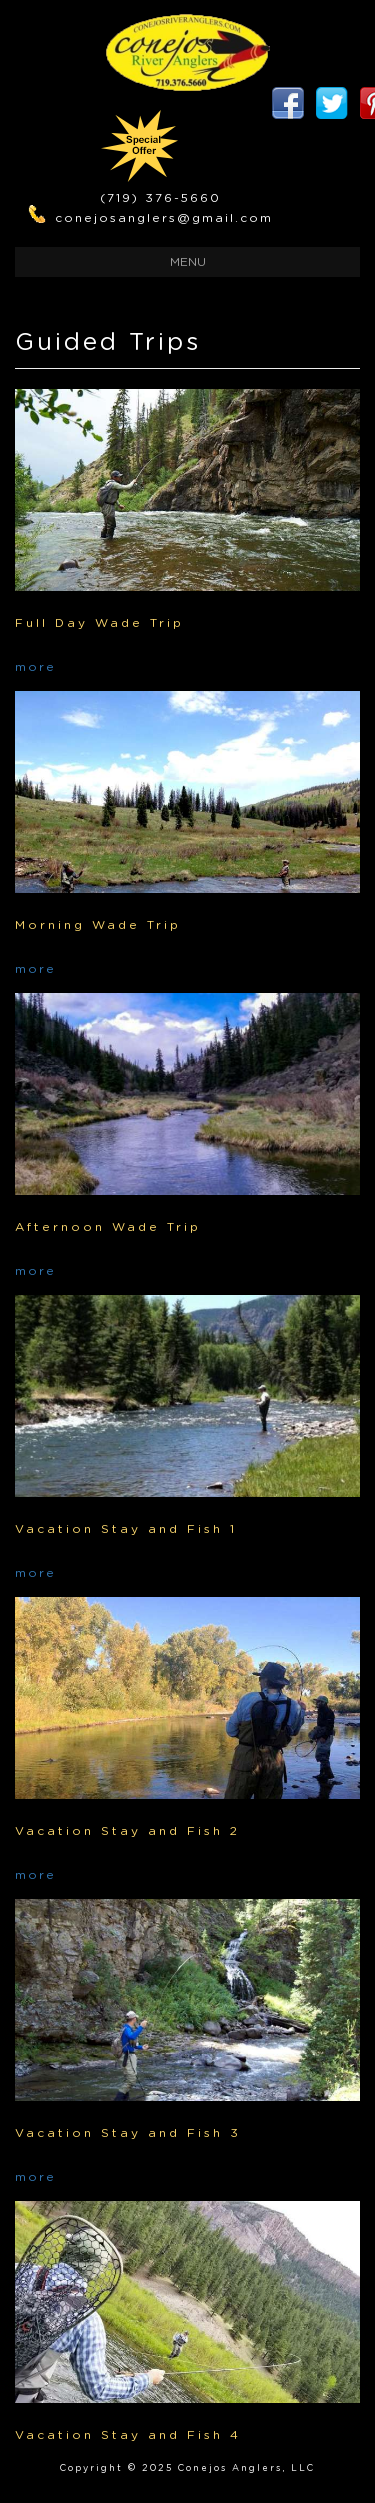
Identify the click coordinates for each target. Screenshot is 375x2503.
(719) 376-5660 (160, 198)
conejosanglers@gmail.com (164, 218)
